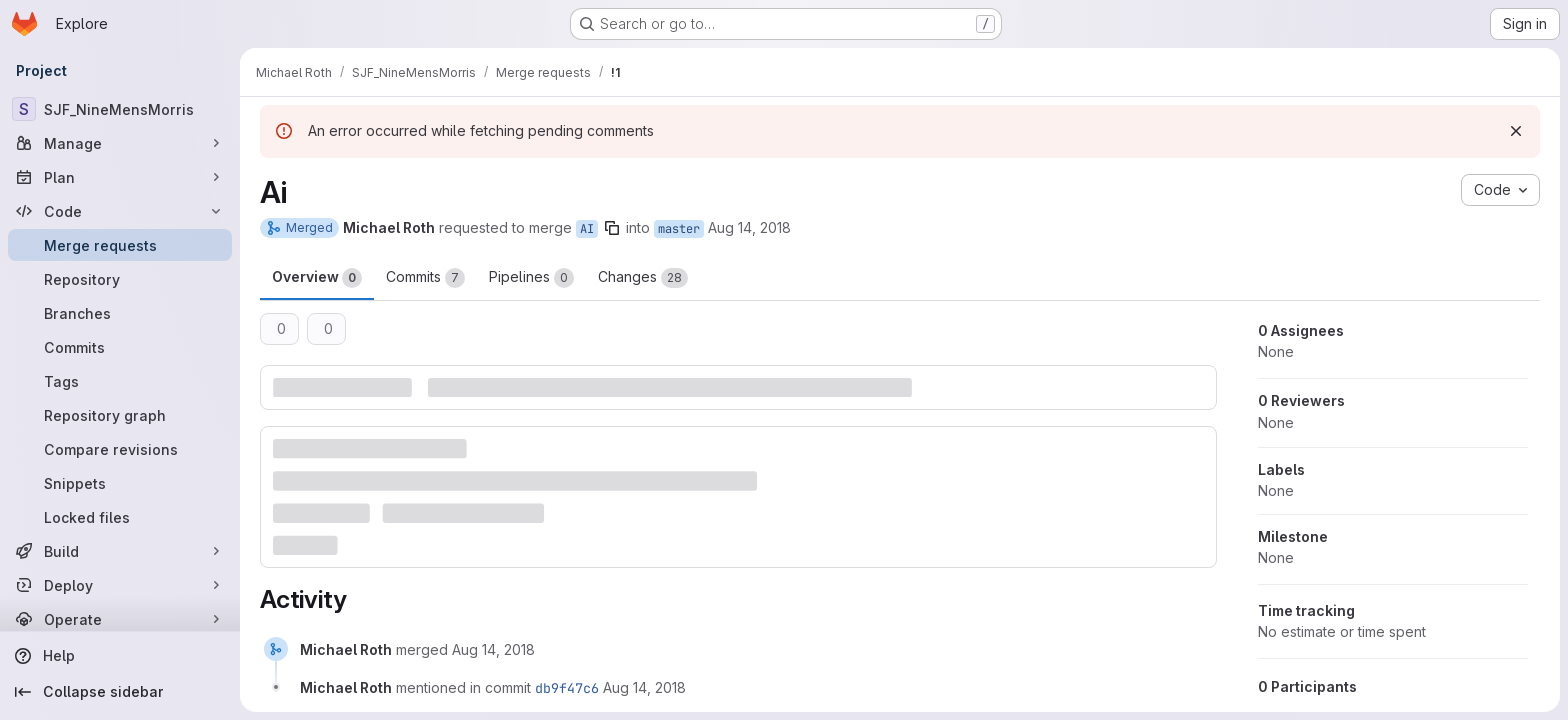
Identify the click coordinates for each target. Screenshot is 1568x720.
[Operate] (120, 619)
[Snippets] (120, 483)
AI (587, 229)
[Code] (120, 211)
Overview (317, 278)
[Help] (120, 656)
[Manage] (120, 143)
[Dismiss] (1516, 131)
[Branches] (120, 313)
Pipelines (531, 278)
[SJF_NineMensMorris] (120, 109)
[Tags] (120, 381)
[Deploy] (120, 585)
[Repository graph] (120, 415)
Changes (643, 278)
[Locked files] (120, 517)
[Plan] (120, 177)
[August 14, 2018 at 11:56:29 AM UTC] (493, 649)
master (679, 229)
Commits (425, 278)
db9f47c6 (567, 688)
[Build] (120, 551)
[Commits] (120, 347)
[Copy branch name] (612, 228)
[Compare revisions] (120, 449)
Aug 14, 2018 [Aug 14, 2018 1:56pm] (749, 227)
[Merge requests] (120, 245)
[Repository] (120, 279)
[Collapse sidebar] (120, 692)
